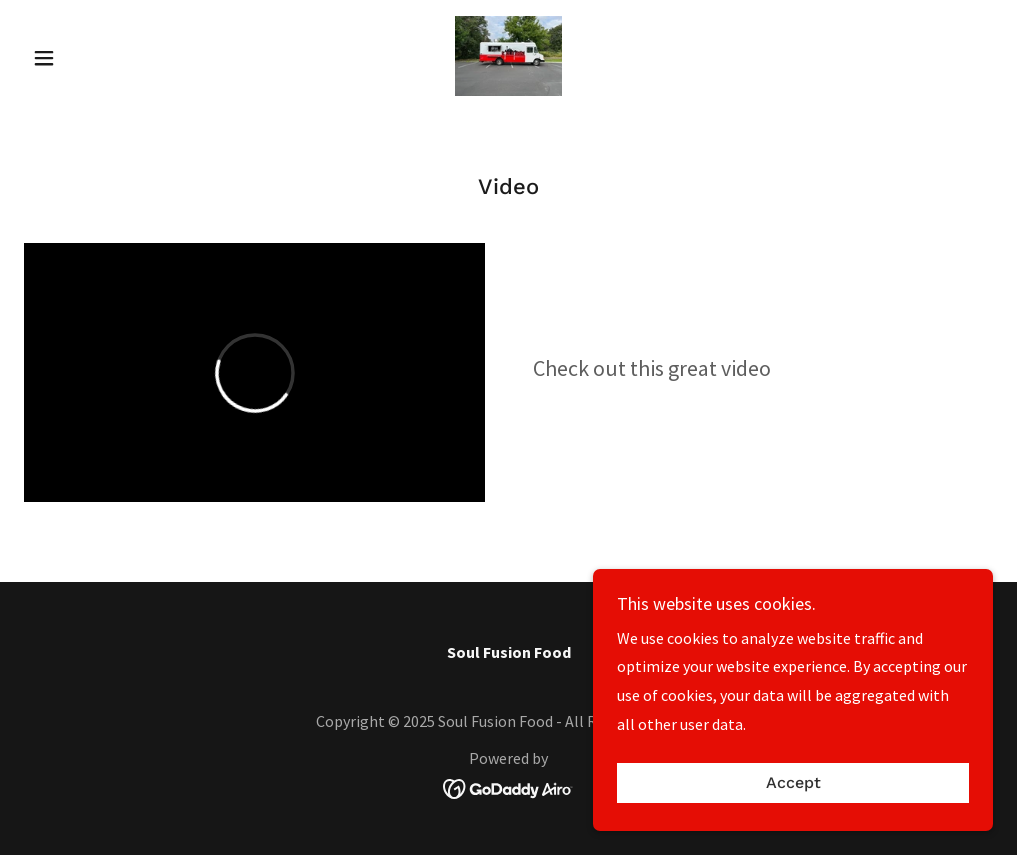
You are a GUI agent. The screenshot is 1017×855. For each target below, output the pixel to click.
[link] (508, 56)
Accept (793, 783)
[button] (96, 58)
